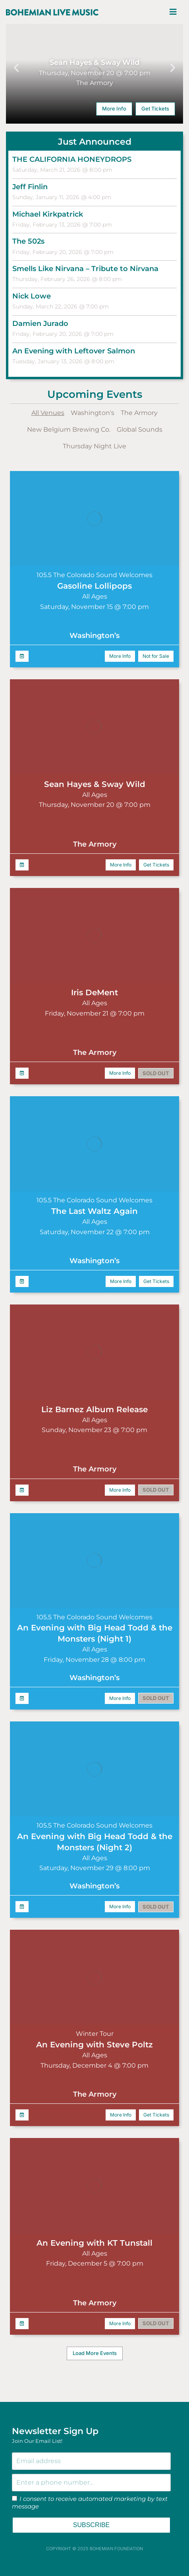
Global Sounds (139, 429)
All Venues (47, 413)
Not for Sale (156, 656)
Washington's (92, 413)
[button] (16, 67)
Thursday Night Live (94, 446)
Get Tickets (155, 108)
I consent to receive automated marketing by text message (90, 2502)
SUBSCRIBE (91, 2525)
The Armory (139, 413)
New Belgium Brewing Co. (68, 429)
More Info (114, 108)
